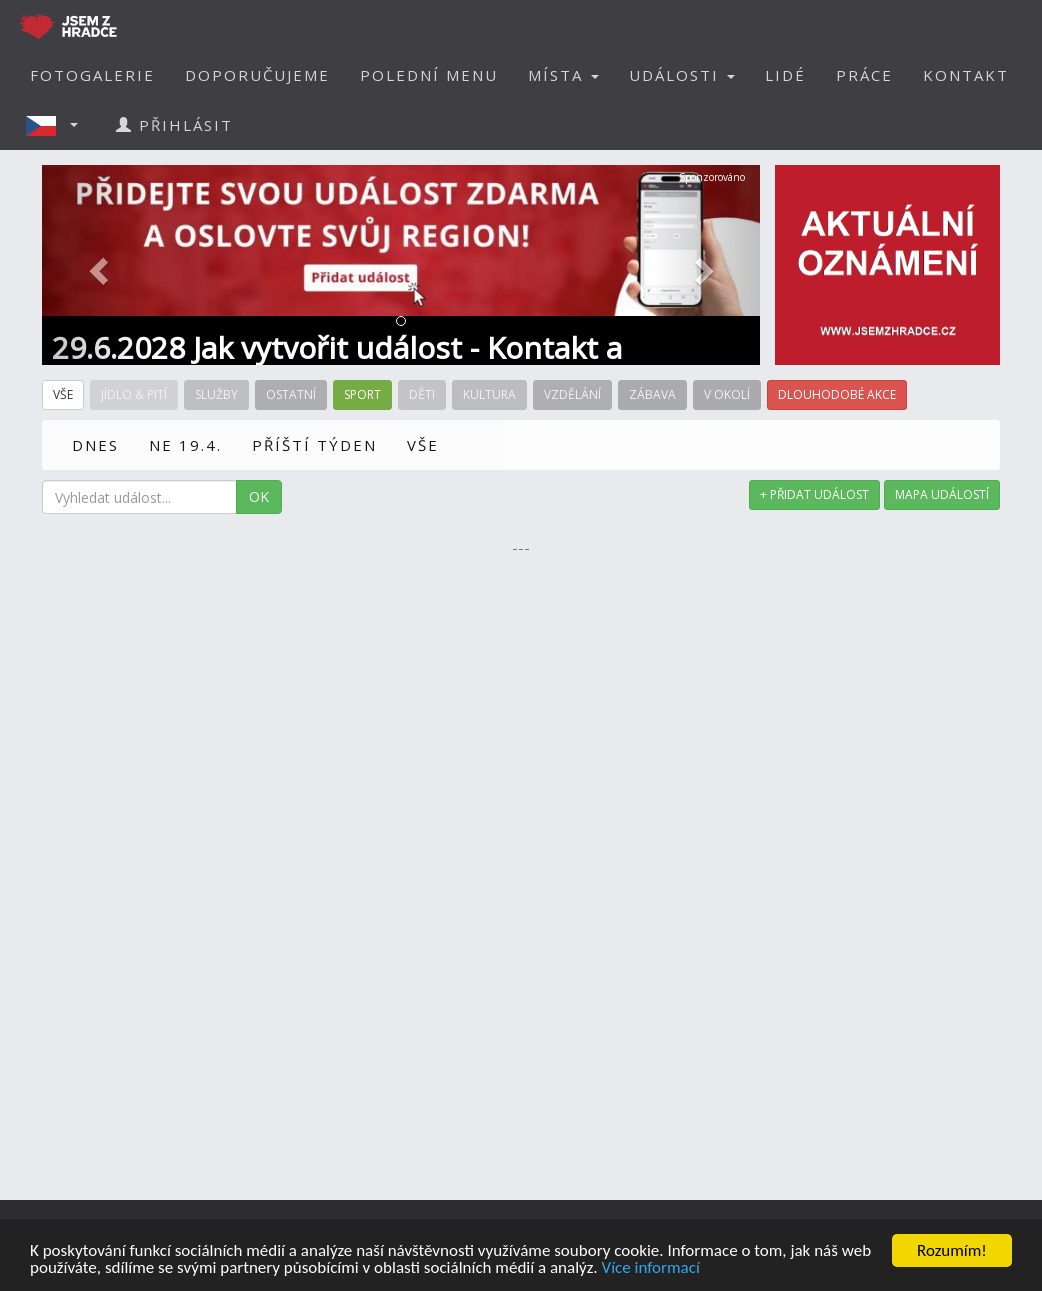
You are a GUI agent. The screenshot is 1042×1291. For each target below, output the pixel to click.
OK (259, 496)
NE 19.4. (185, 445)
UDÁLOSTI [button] (682, 75)
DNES (95, 445)
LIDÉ (785, 75)
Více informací (650, 1268)
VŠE (423, 445)
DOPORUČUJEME (257, 75)
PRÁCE (864, 75)
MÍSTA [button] (563, 75)
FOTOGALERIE (92, 75)
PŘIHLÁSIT (174, 125)
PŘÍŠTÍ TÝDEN (314, 445)
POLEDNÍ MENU (429, 75)
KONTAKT (966, 75)
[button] (58, 125)
